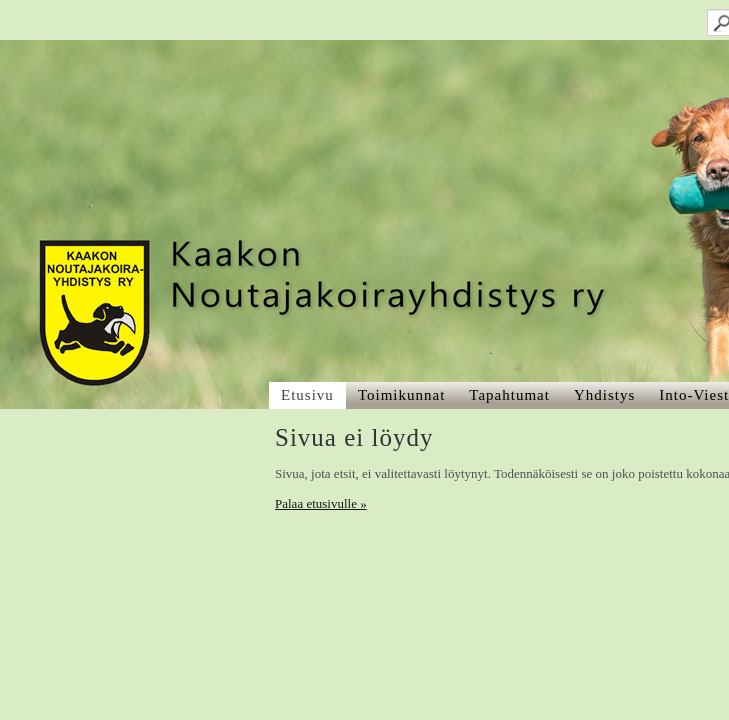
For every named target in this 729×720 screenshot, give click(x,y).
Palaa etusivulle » (72, 297)
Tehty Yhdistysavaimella (79, 668)
